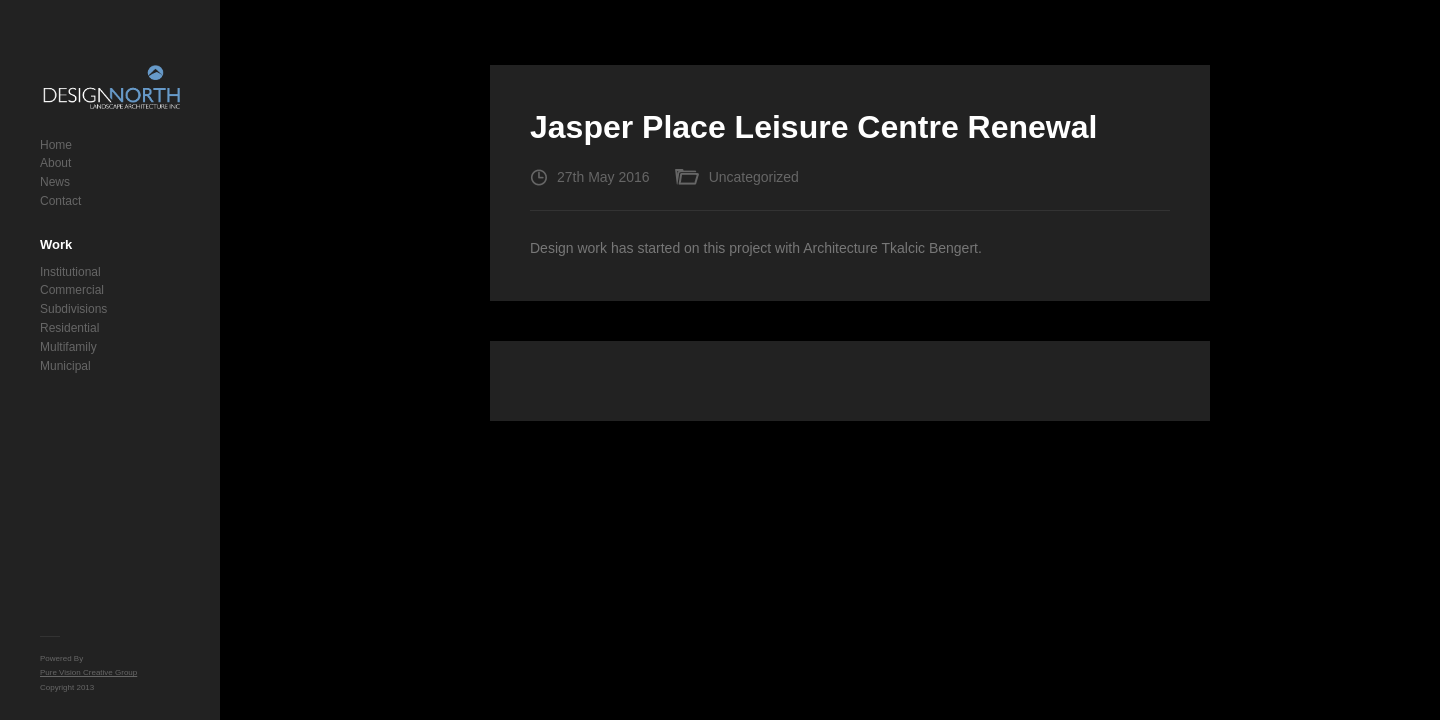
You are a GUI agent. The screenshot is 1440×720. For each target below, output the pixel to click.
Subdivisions (73, 309)
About (55, 163)
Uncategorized (754, 177)
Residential (69, 328)
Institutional (70, 272)
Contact (60, 201)
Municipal (65, 366)
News (55, 182)
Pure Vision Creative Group (88, 672)
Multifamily (68, 347)
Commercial (72, 290)
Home (56, 145)
